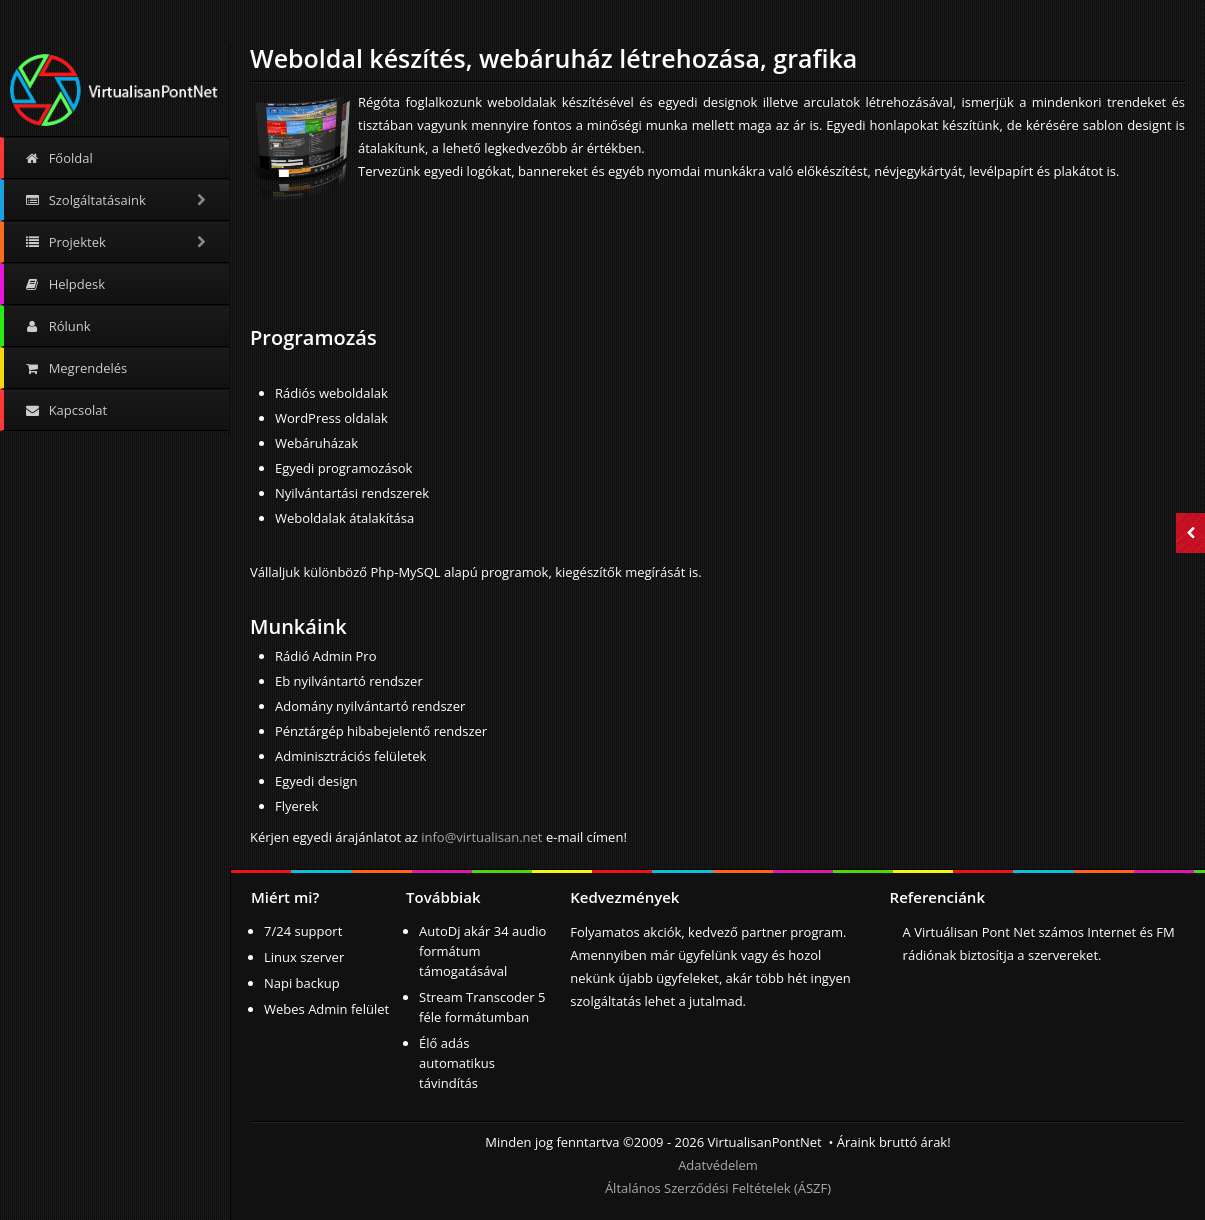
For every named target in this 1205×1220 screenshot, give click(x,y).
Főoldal (58, 158)
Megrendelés (75, 368)
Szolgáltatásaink (116, 200)
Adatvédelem (718, 1165)
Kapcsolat (65, 410)
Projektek (116, 242)
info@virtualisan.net (481, 837)
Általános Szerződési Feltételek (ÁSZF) (718, 1188)
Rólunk (57, 326)
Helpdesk (64, 284)
